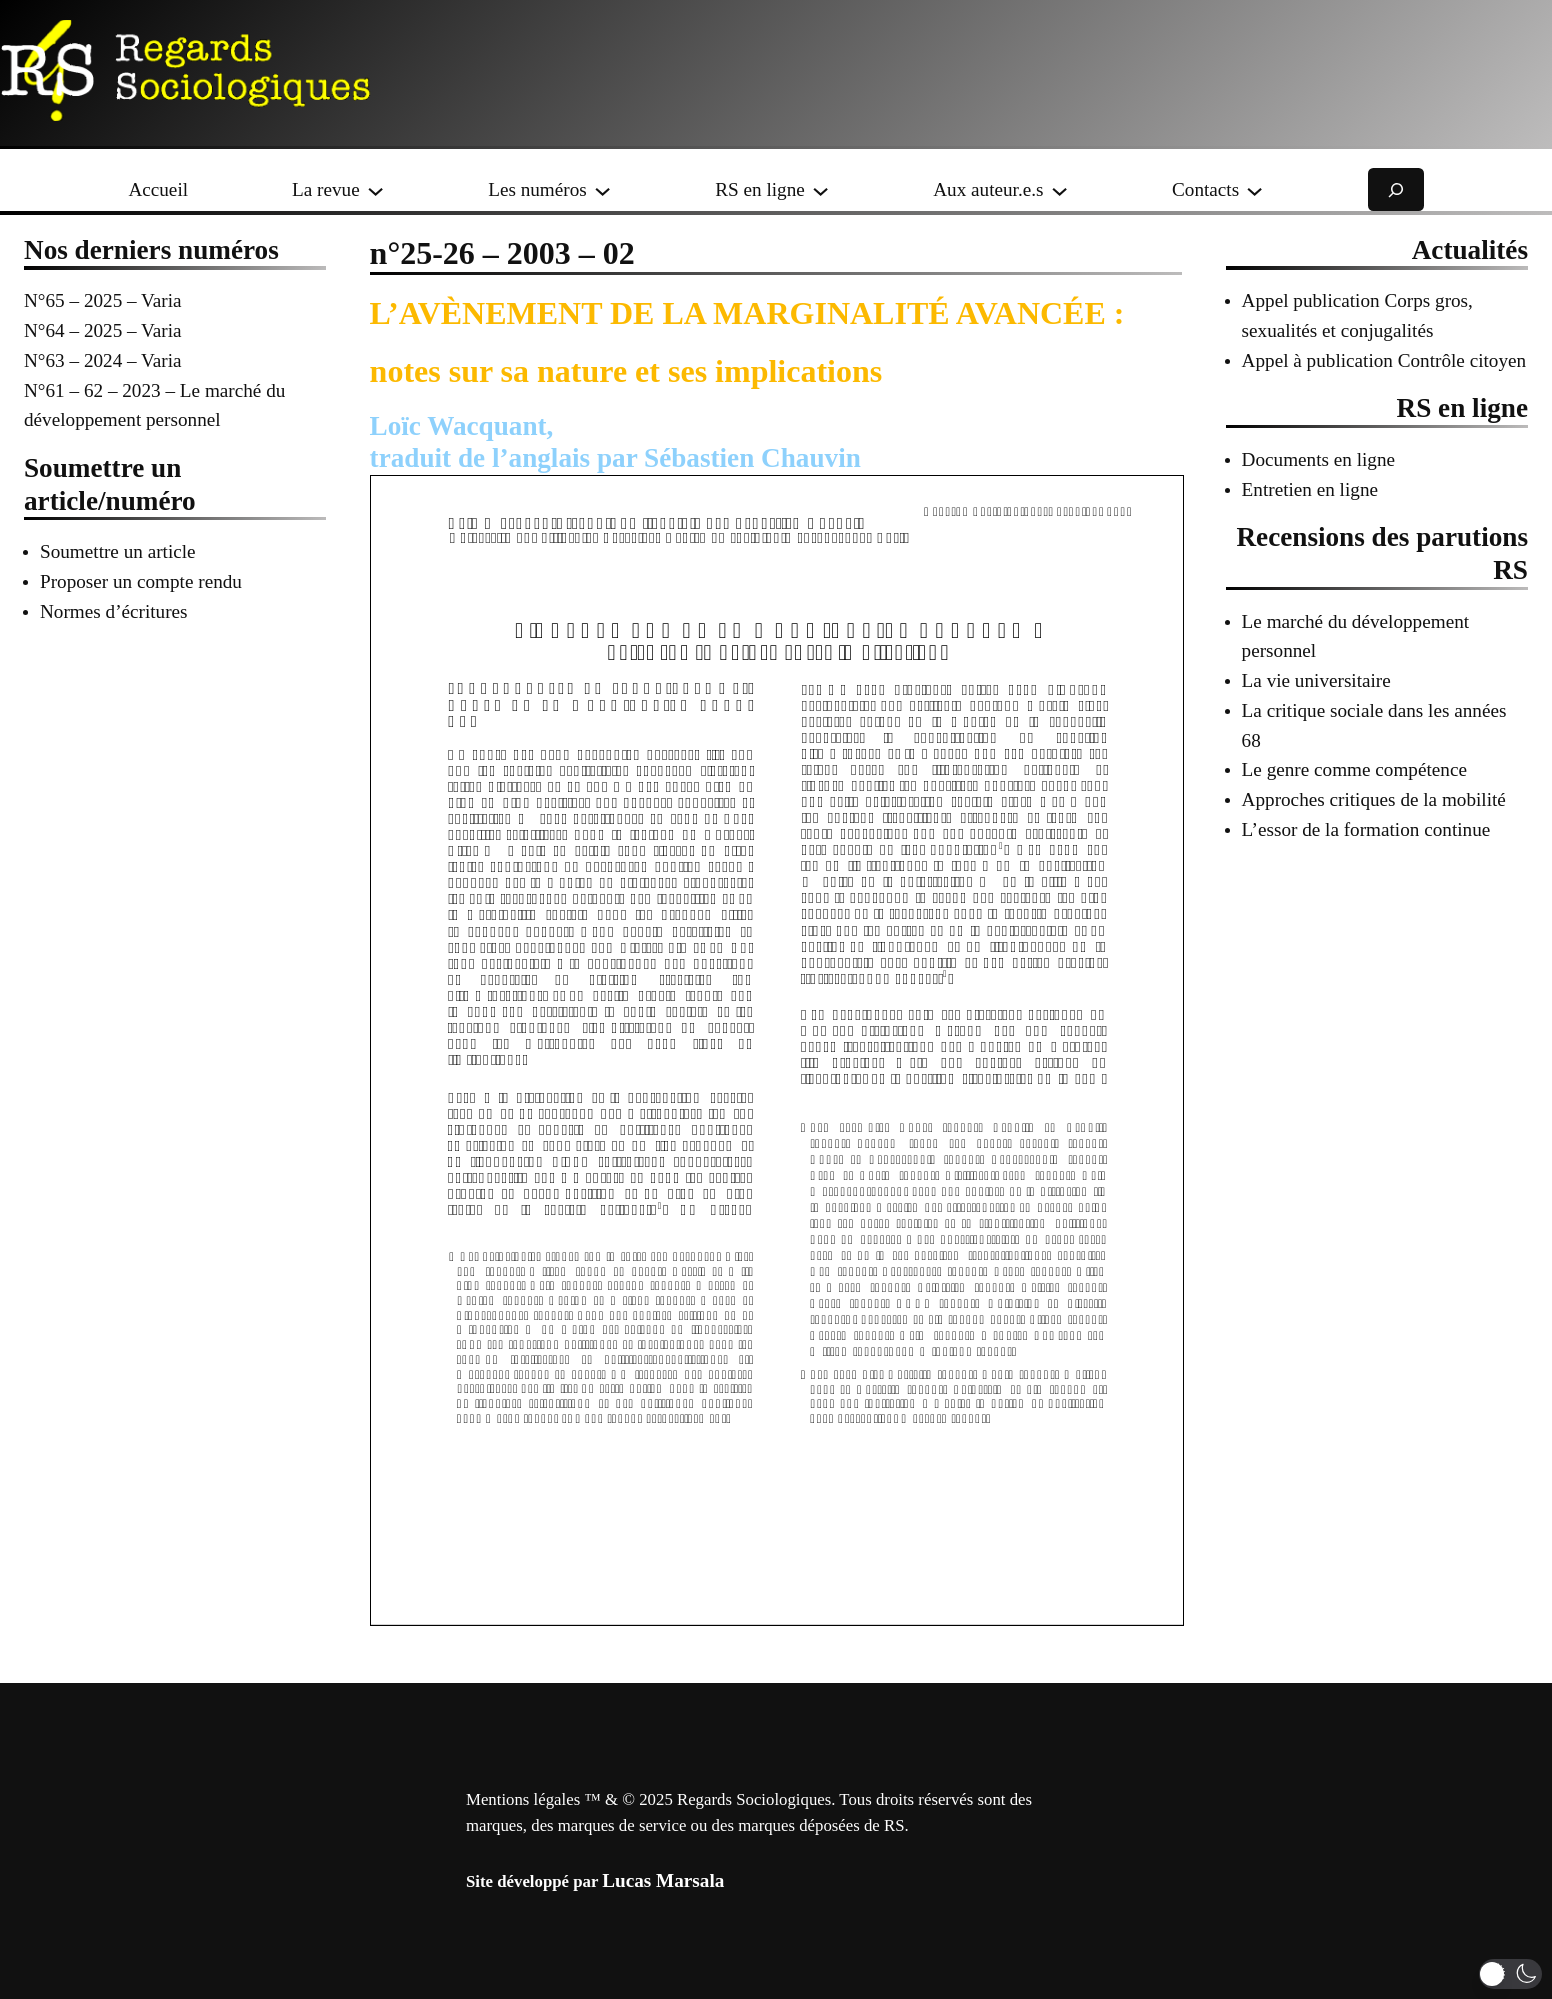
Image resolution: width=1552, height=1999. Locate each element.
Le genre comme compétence (1354, 769)
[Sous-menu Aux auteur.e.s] (1059, 189)
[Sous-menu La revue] (375, 189)
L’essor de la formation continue (1366, 829)
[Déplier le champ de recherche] (1396, 189)
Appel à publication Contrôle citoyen (1384, 360)
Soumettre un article (118, 551)
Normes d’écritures (114, 611)
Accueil (158, 189)
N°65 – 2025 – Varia (103, 300)
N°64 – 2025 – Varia (103, 330)
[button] (1510, 1974)
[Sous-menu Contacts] (1254, 189)
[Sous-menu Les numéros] (602, 189)
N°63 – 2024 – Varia (103, 360)
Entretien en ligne (1310, 489)
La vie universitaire (1316, 680)
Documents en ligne (1318, 459)
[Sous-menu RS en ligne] (820, 189)
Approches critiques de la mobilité (1374, 799)
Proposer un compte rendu (141, 581)
